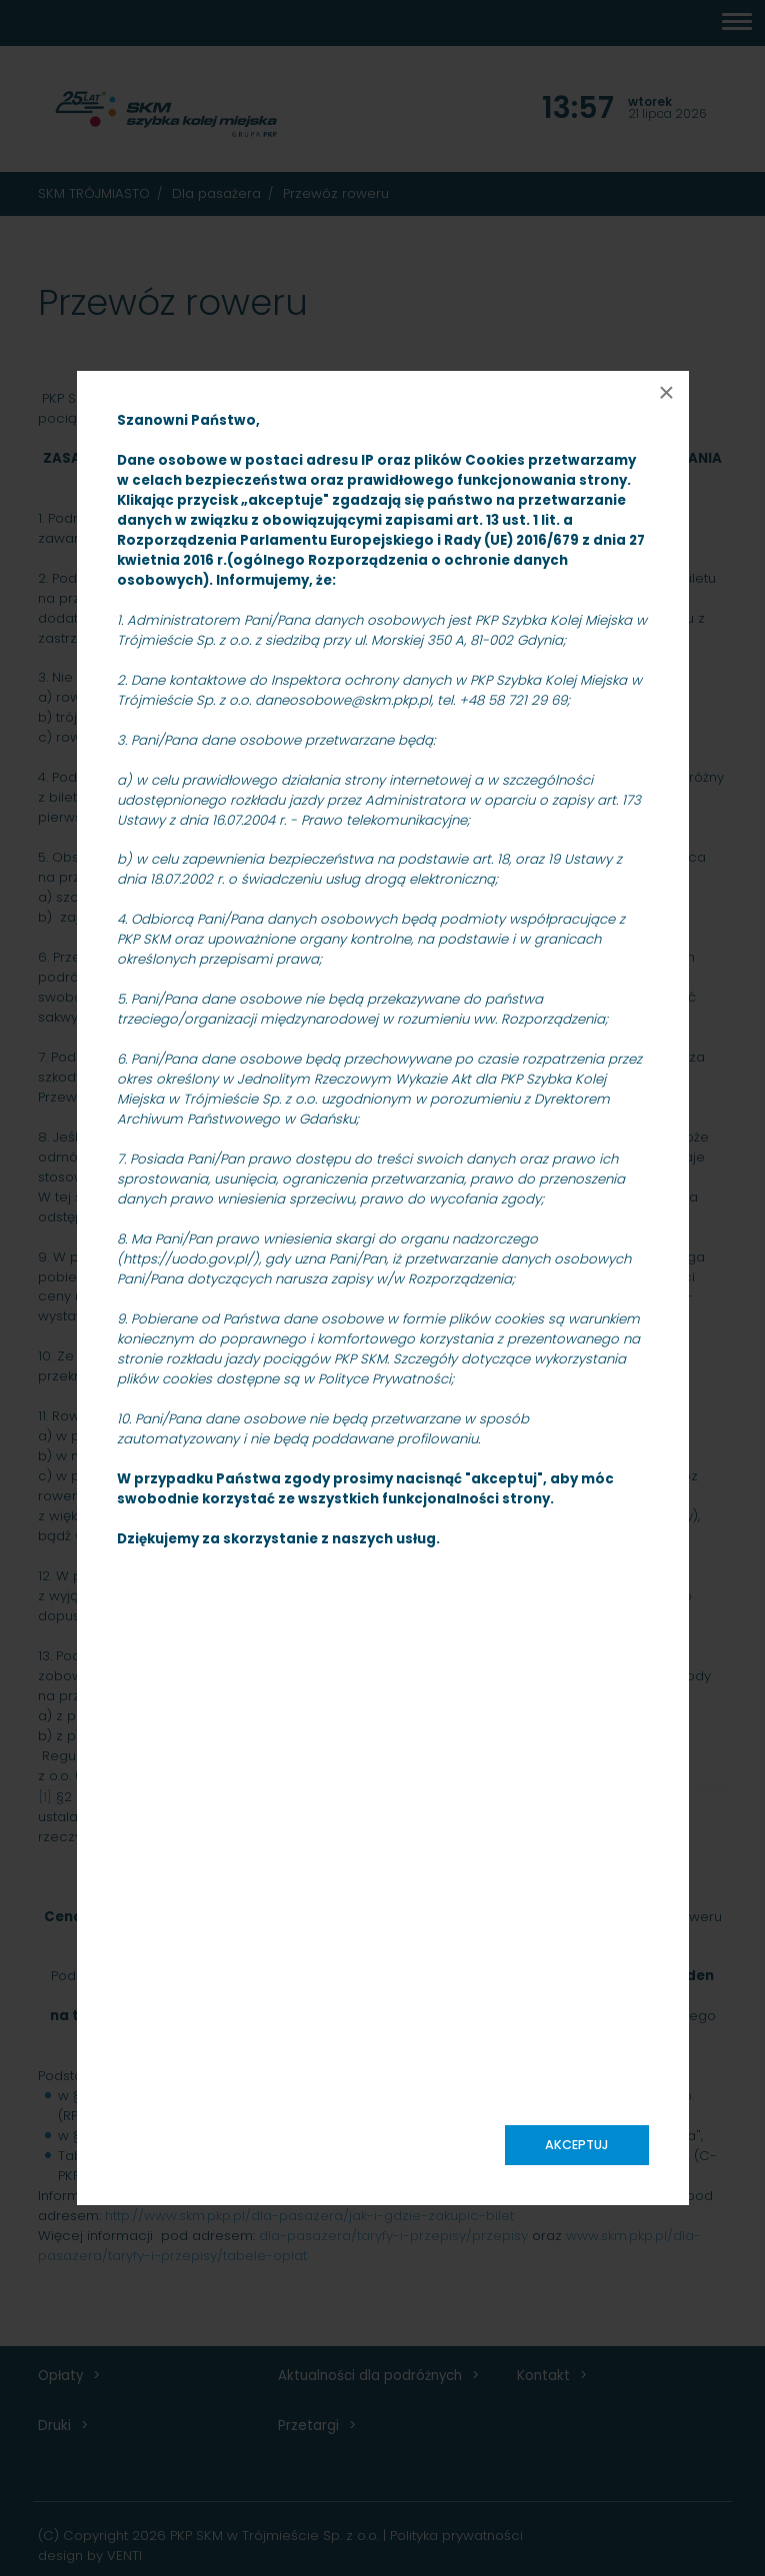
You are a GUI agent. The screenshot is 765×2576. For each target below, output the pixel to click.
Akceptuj (577, 2144)
